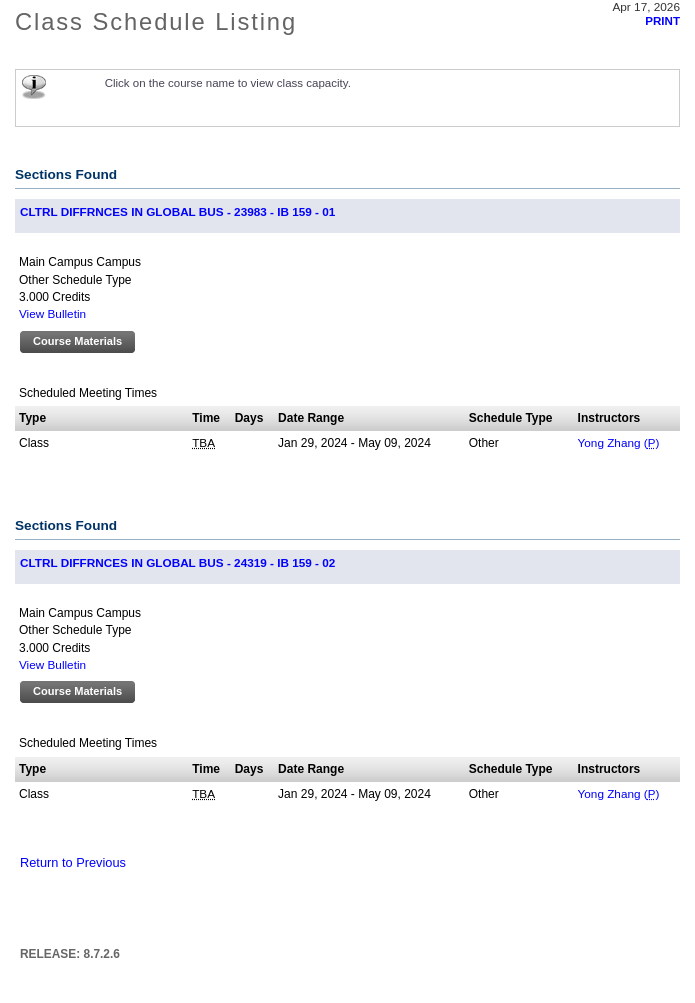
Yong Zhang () (619, 442)
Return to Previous (73, 862)
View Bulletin (52, 313)
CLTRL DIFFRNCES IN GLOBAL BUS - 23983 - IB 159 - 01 (177, 211)
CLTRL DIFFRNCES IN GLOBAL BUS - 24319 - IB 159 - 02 (177, 562)
